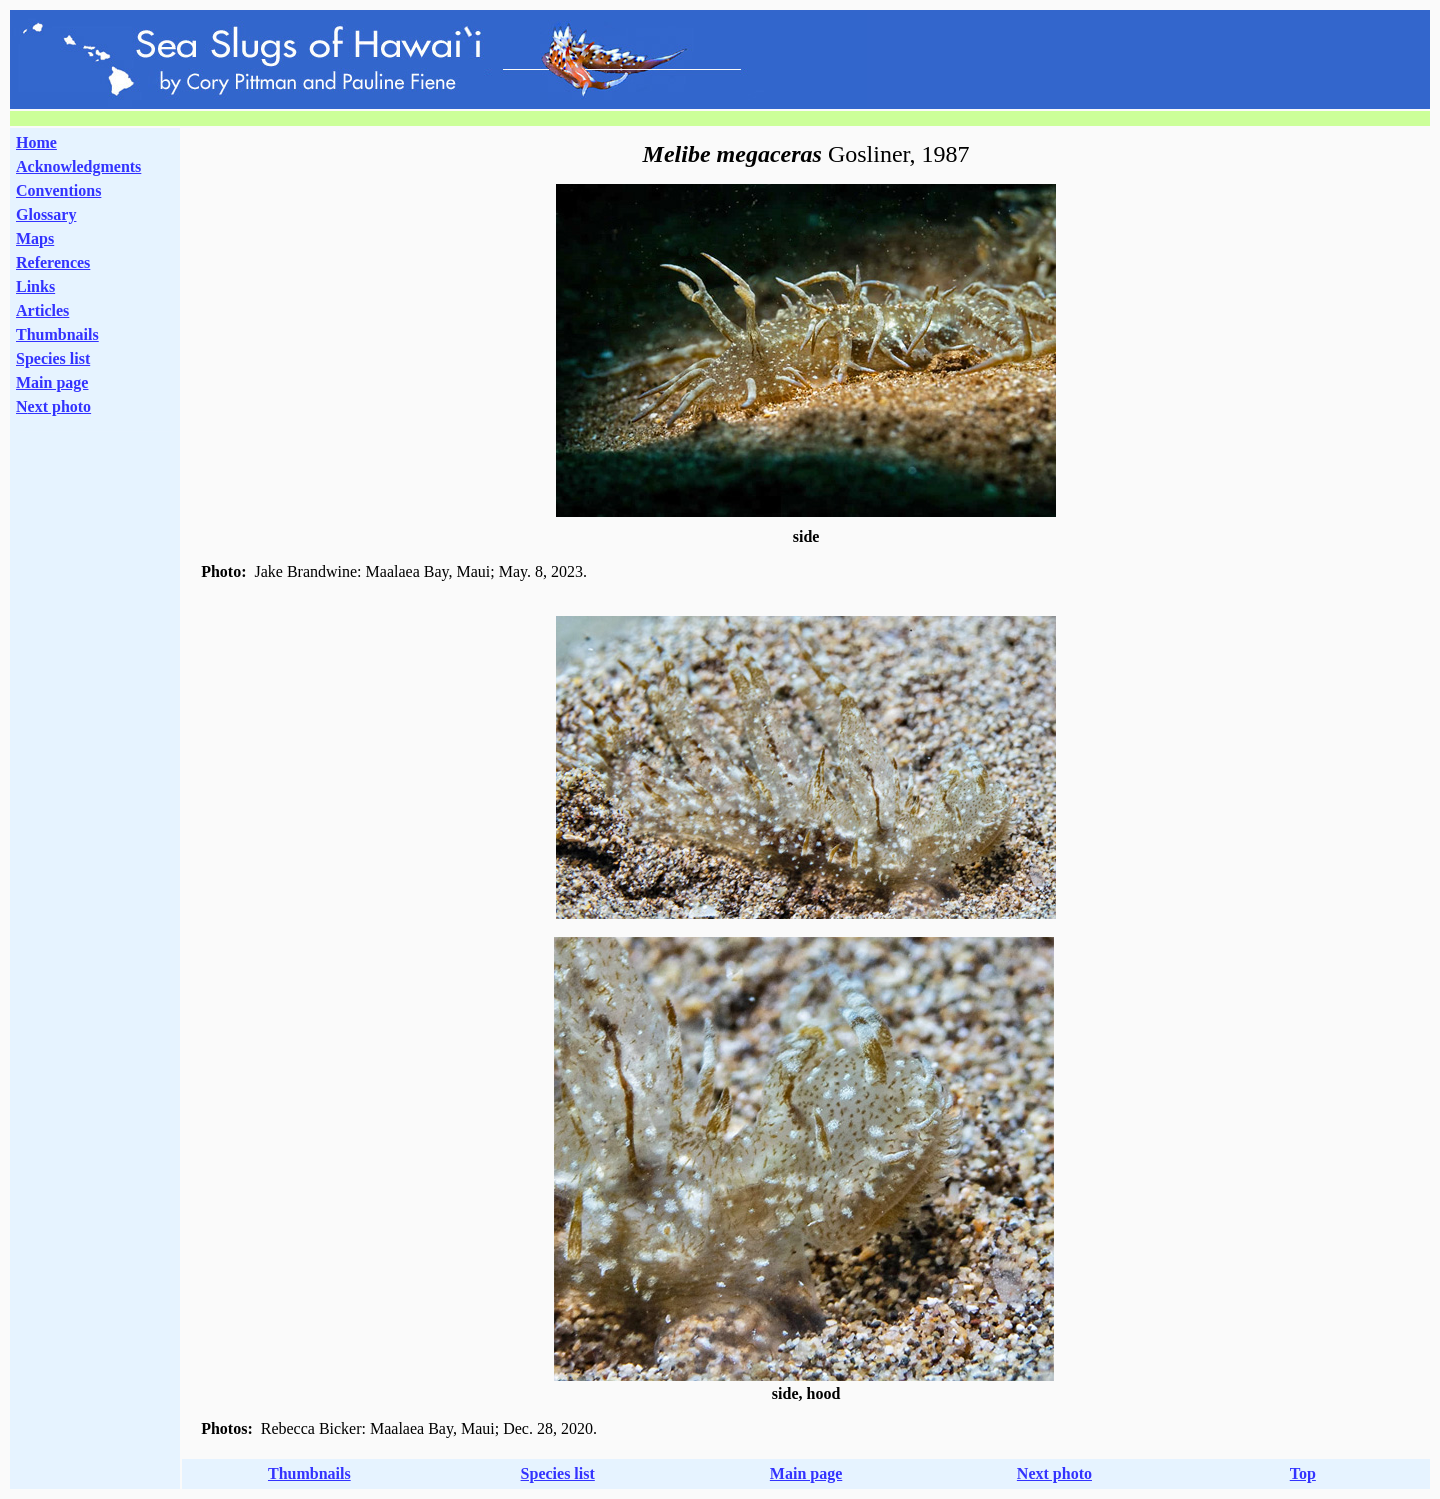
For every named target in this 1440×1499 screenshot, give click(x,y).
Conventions (58, 190)
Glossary (46, 214)
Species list (53, 358)
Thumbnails (57, 334)
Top (1303, 1473)
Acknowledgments (78, 166)
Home (36, 142)
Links (35, 286)
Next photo (1054, 1473)
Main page (52, 382)
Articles (42, 310)
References (53, 262)
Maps (35, 238)
